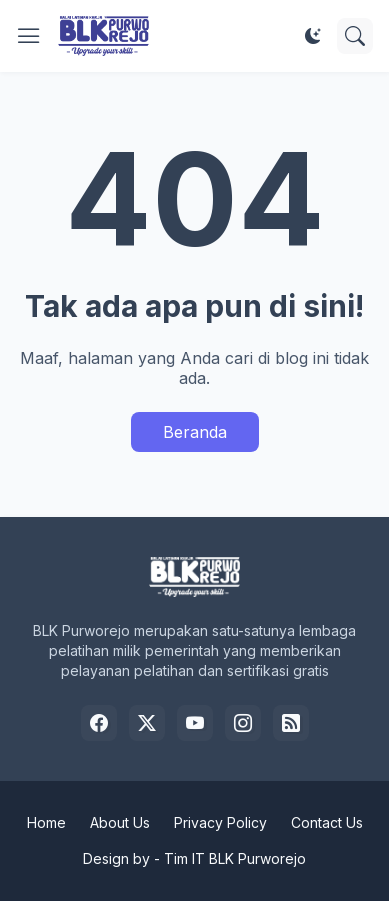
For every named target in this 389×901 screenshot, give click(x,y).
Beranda (195, 432)
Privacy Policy (220, 822)
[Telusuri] (355, 36)
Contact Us (327, 822)
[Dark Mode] (313, 36)
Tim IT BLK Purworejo (235, 858)
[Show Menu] (29, 36)
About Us (120, 822)
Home (46, 822)
